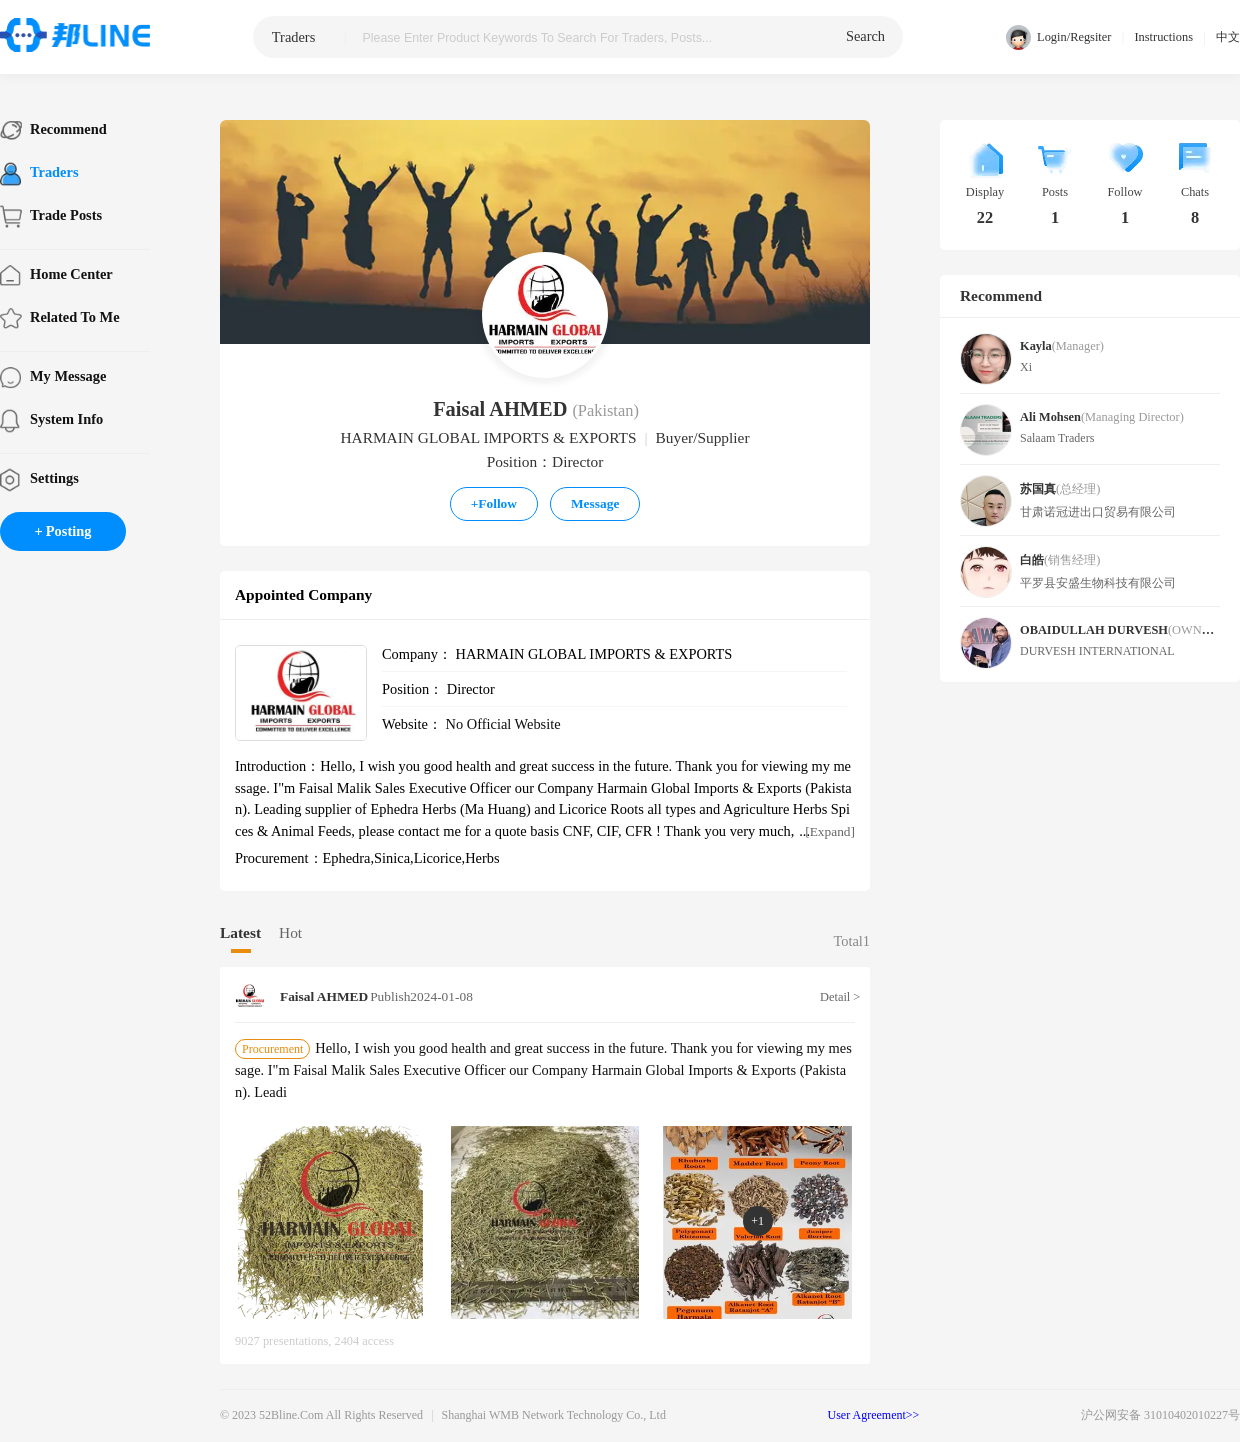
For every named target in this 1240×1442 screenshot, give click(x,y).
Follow (494, 503)
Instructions (1163, 37)
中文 (1228, 37)
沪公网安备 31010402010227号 (1160, 1415)
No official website (503, 724)
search (865, 36)
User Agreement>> (874, 1415)
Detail (837, 997)
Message (595, 503)
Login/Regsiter (1058, 37)
